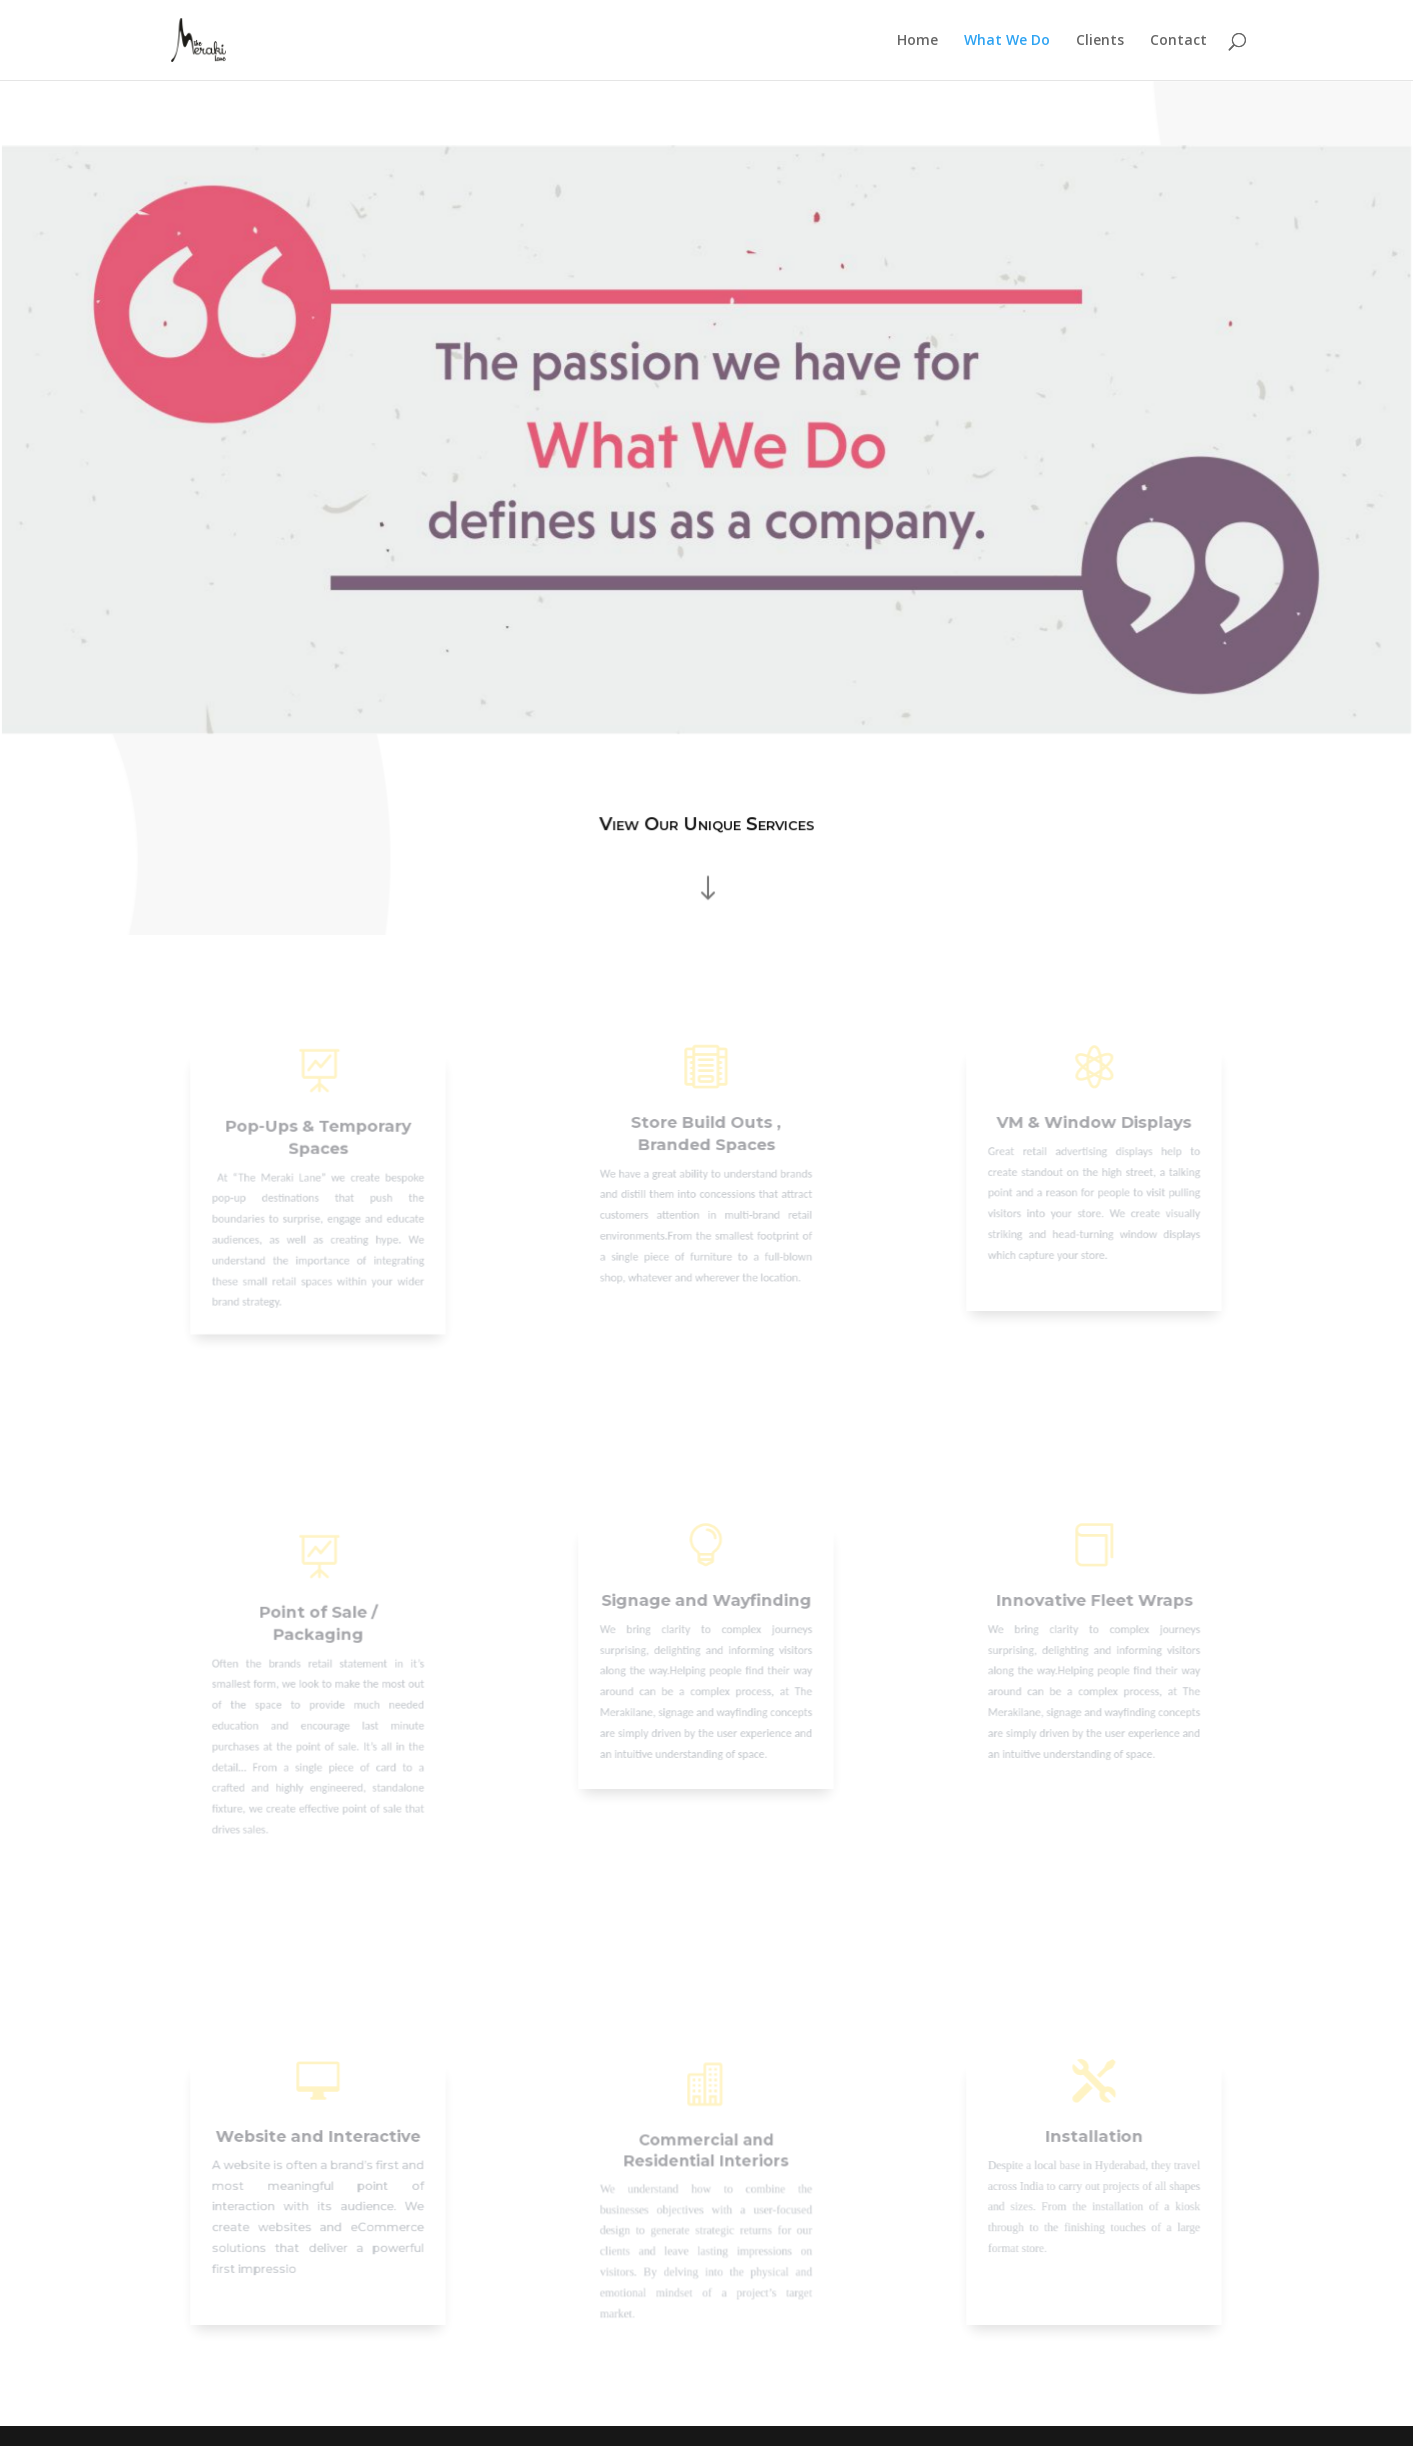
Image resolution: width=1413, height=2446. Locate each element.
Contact (1178, 41)
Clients (1100, 41)
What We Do (1007, 41)
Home (917, 41)
